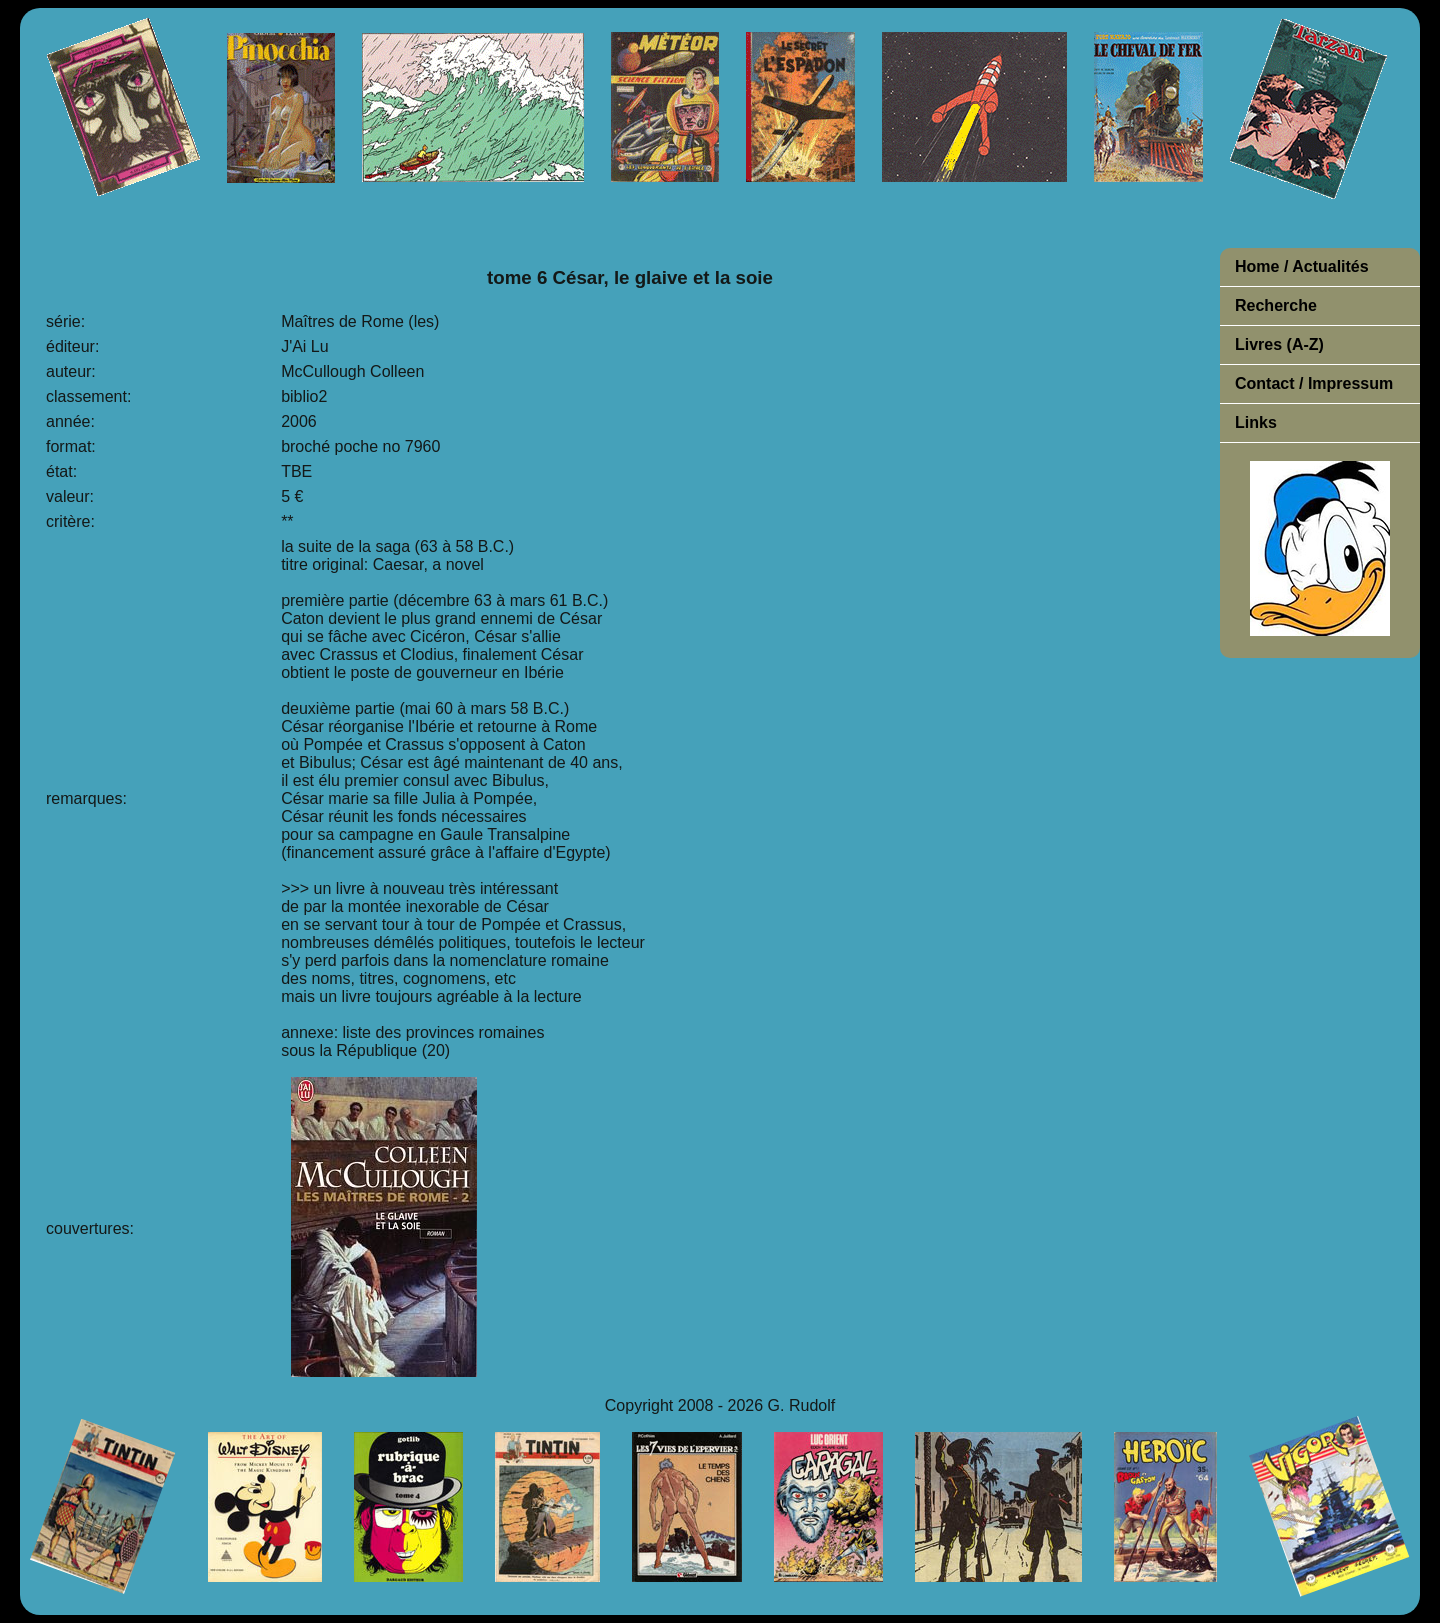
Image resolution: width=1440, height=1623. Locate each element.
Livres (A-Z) (1279, 344)
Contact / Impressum (1314, 383)
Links (1256, 422)
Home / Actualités (1302, 266)
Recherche (1276, 305)
